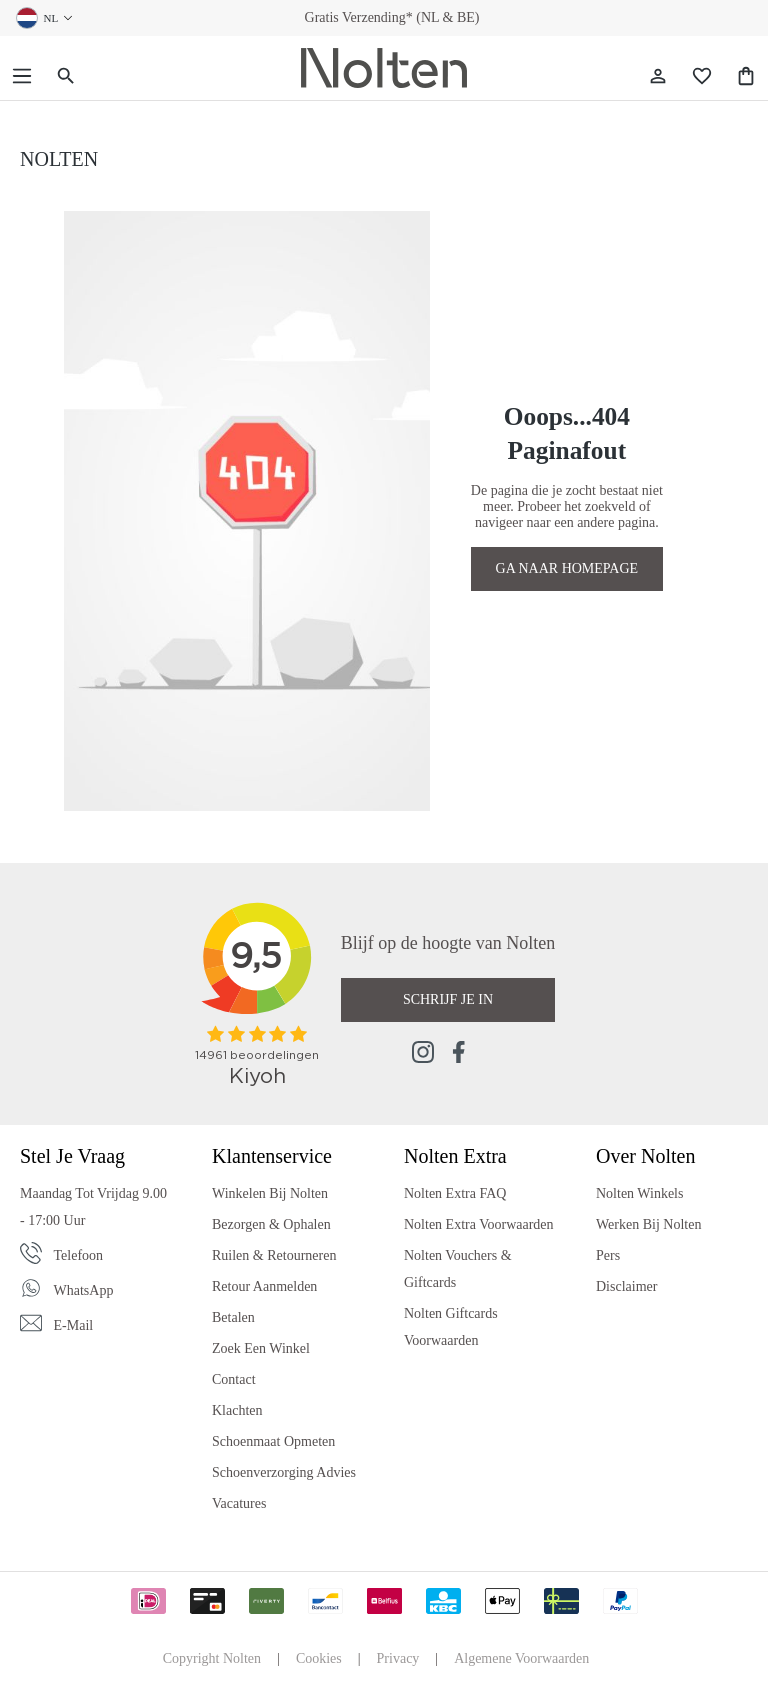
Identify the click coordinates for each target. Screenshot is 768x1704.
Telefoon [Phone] (79, 1255)
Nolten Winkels (639, 1193)
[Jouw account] (658, 76)
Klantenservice (272, 1156)
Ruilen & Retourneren (274, 1255)
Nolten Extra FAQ (455, 1193)
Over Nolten (645, 1156)
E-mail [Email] (74, 1325)
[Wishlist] (702, 76)
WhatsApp (84, 1290)
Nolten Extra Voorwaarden (479, 1224)
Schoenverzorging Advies (284, 1472)
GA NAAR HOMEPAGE (567, 568)
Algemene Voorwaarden (521, 1658)
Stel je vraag (72, 1156)
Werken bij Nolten (648, 1224)
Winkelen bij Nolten (270, 1193)
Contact (234, 1379)
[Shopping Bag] (746, 76)
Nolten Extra (455, 1156)
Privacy (398, 1658)
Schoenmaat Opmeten (273, 1441)
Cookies (319, 1658)
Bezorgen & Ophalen (271, 1224)
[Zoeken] (66, 76)
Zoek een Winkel (261, 1348)
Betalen (233, 1317)
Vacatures (239, 1503)
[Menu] (22, 76)
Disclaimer (626, 1286)
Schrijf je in (448, 999)
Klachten (237, 1410)
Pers (608, 1255)
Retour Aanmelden (264, 1286)
